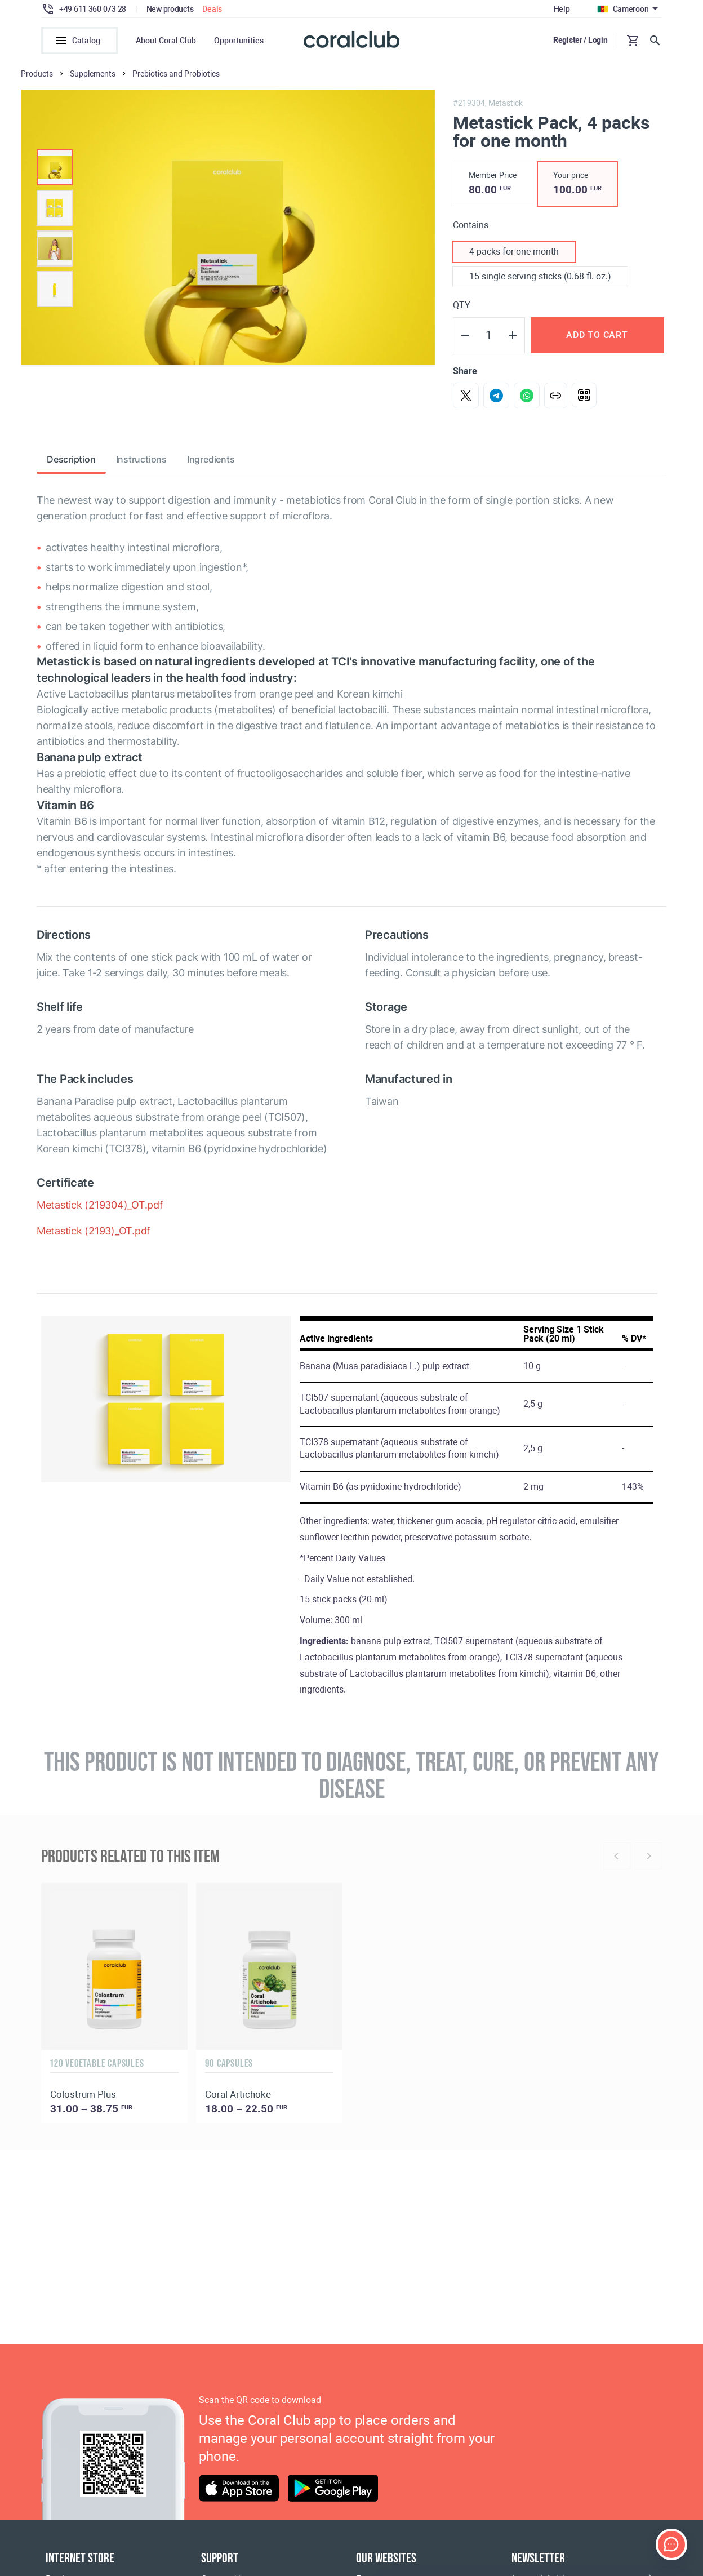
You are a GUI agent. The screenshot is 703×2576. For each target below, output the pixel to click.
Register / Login (580, 40)
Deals (212, 9)
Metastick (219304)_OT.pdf (100, 1208)
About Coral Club (166, 40)
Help (562, 9)
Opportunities (239, 41)
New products (170, 9)
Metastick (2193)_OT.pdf (93, 1234)
